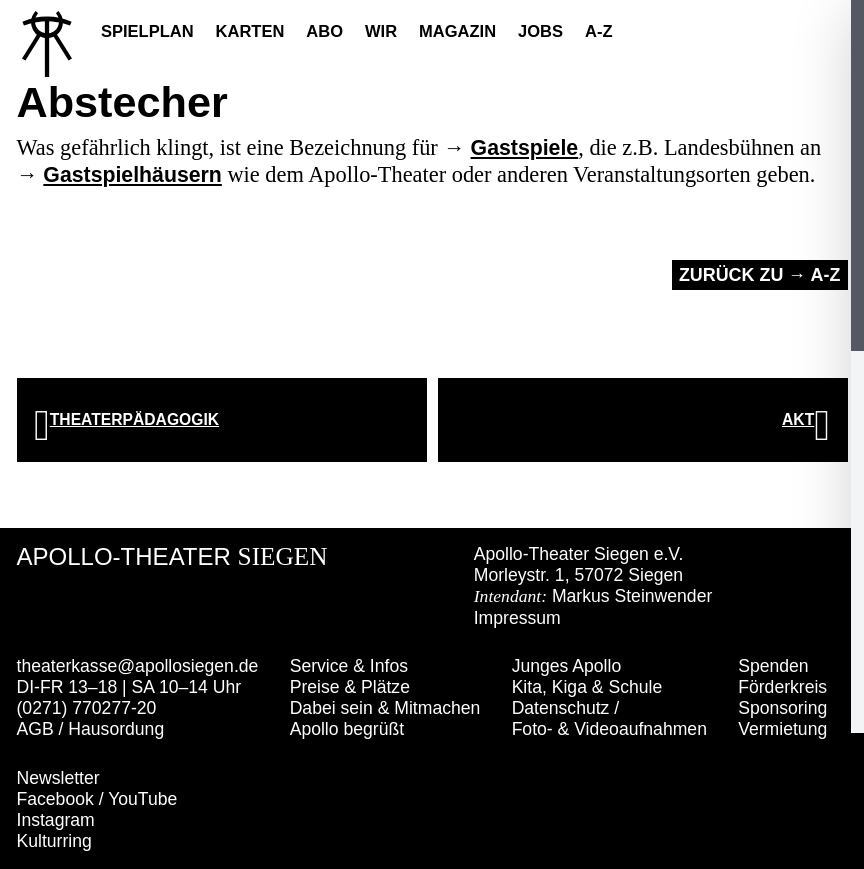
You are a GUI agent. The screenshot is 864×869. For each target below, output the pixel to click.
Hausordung (116, 729)
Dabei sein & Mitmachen (385, 708)
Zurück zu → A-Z (759, 275)
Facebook (55, 799)
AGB (35, 729)
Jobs (540, 31)
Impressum (517, 618)
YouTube (142, 799)
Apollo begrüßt (347, 729)
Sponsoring (782, 708)
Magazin (457, 31)
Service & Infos (349, 666)
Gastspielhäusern (132, 175)
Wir (381, 31)
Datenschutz (561, 708)
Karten (250, 31)
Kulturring (54, 841)
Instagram (56, 820)
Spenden (773, 666)
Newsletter (58, 778)
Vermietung (782, 729)
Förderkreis (782, 687)
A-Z (599, 31)
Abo (324, 31)
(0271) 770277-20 (87, 708)
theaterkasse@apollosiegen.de (138, 666)
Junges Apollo (567, 666)
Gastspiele (525, 148)
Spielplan (147, 31)
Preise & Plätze (350, 687)
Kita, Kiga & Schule (587, 687)
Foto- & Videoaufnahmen (609, 729)
